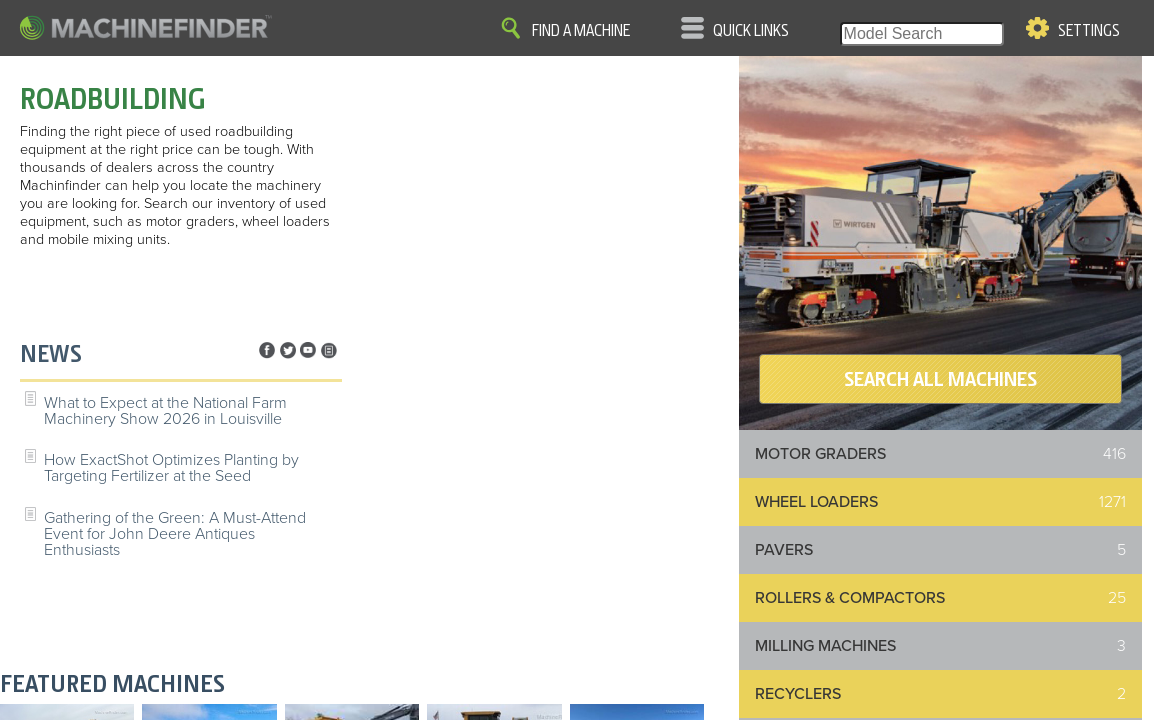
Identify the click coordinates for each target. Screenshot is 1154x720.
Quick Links (751, 31)
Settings (1089, 31)
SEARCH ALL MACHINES (940, 379)
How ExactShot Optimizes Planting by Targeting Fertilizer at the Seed (171, 468)
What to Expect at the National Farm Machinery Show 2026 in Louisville (165, 411)
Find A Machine (581, 31)
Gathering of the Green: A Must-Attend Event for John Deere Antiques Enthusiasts (175, 534)
